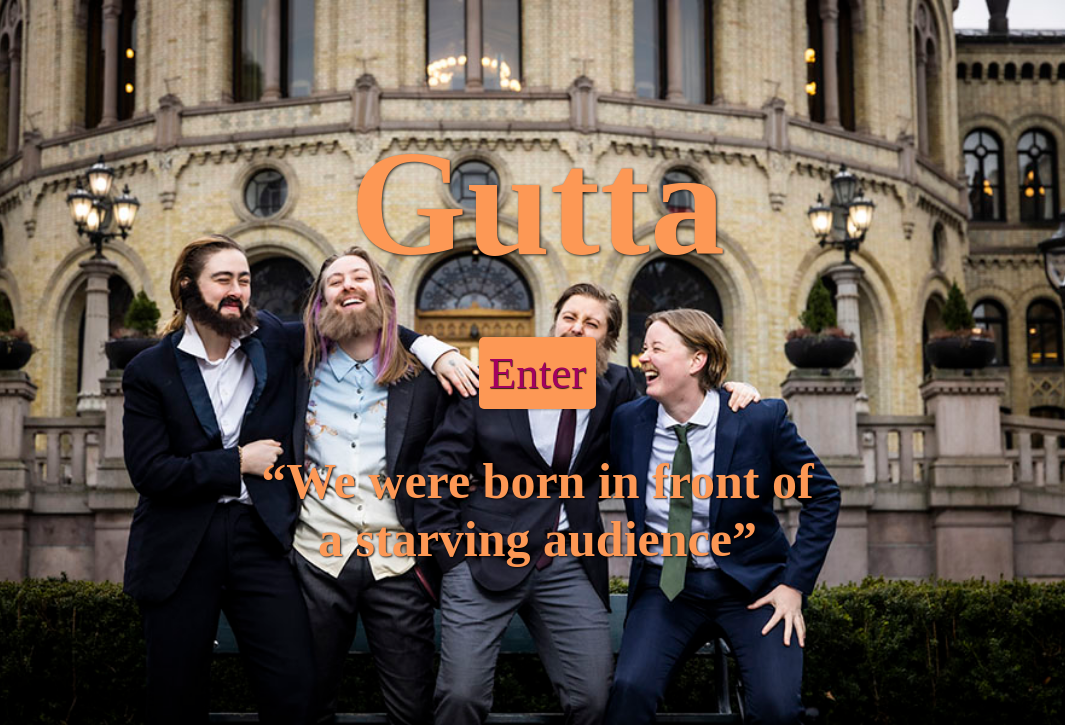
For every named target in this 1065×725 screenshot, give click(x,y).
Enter (537, 373)
